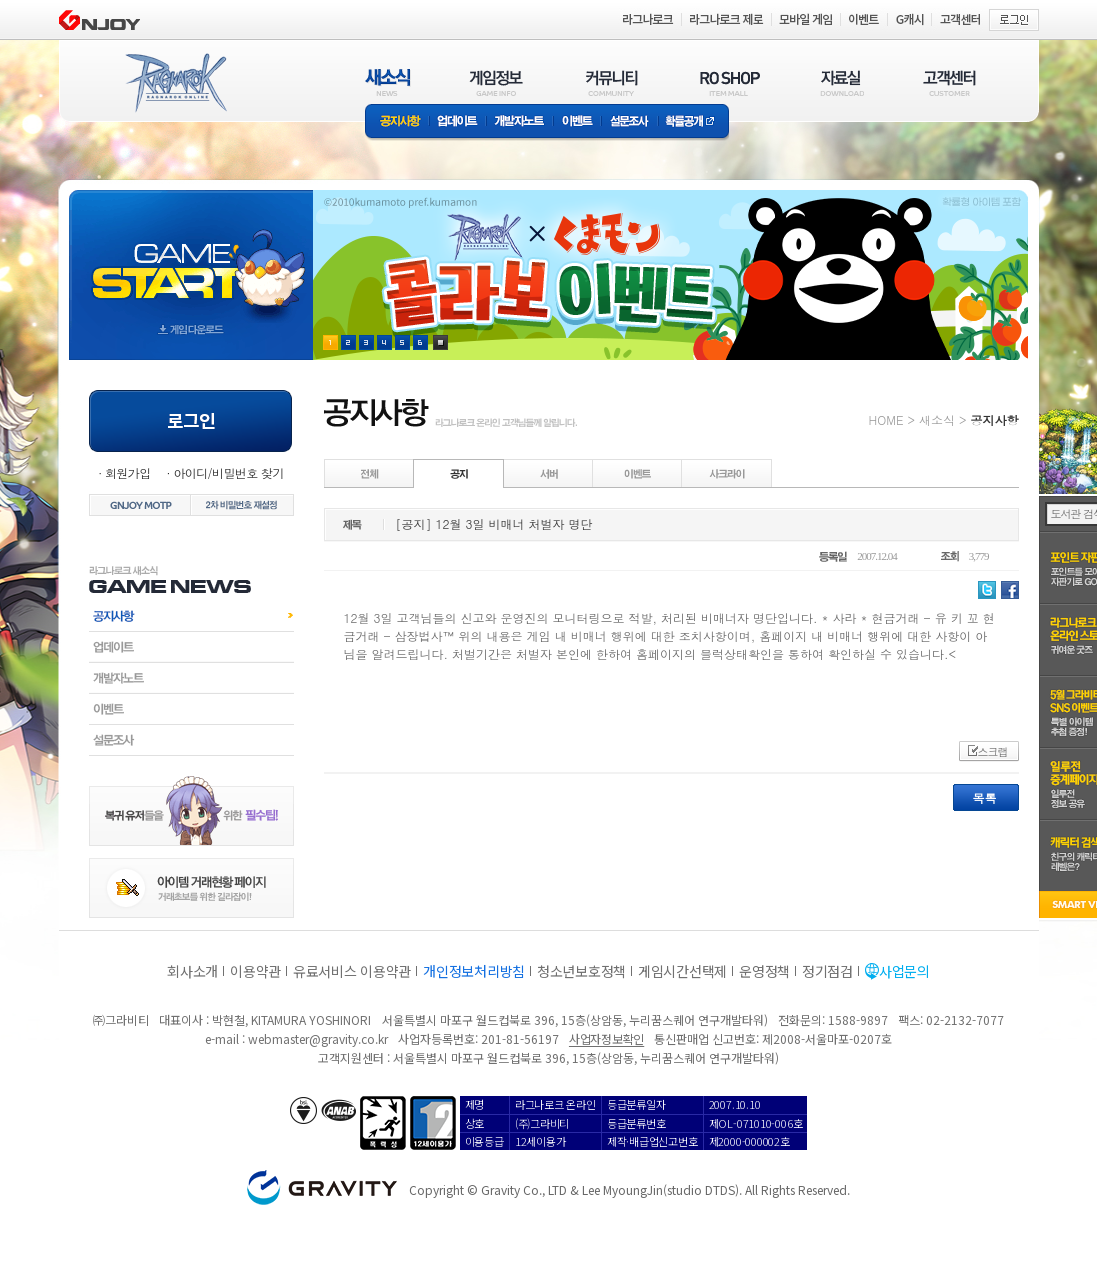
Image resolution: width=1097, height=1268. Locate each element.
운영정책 (764, 971)
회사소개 (192, 971)
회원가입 (128, 472)
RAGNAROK (175, 83)
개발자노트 (519, 122)
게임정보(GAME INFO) (496, 82)
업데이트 (457, 122)
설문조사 (629, 122)
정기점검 (827, 971)
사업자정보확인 (606, 1038)
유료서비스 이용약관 (352, 971)
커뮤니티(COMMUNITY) (612, 82)
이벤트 (577, 122)
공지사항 (397, 122)
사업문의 (904, 971)
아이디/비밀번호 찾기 (228, 472)
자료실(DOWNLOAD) (841, 82)
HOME (886, 419)
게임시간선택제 (682, 971)
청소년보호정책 (581, 971)
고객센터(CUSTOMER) (949, 82)
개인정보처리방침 (474, 971)
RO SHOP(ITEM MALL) (730, 82)
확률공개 (693, 122)
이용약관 (255, 971)
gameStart (191, 256)
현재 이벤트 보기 (440, 342)
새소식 (937, 419)
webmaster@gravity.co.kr (318, 1038)
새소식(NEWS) (388, 82)
